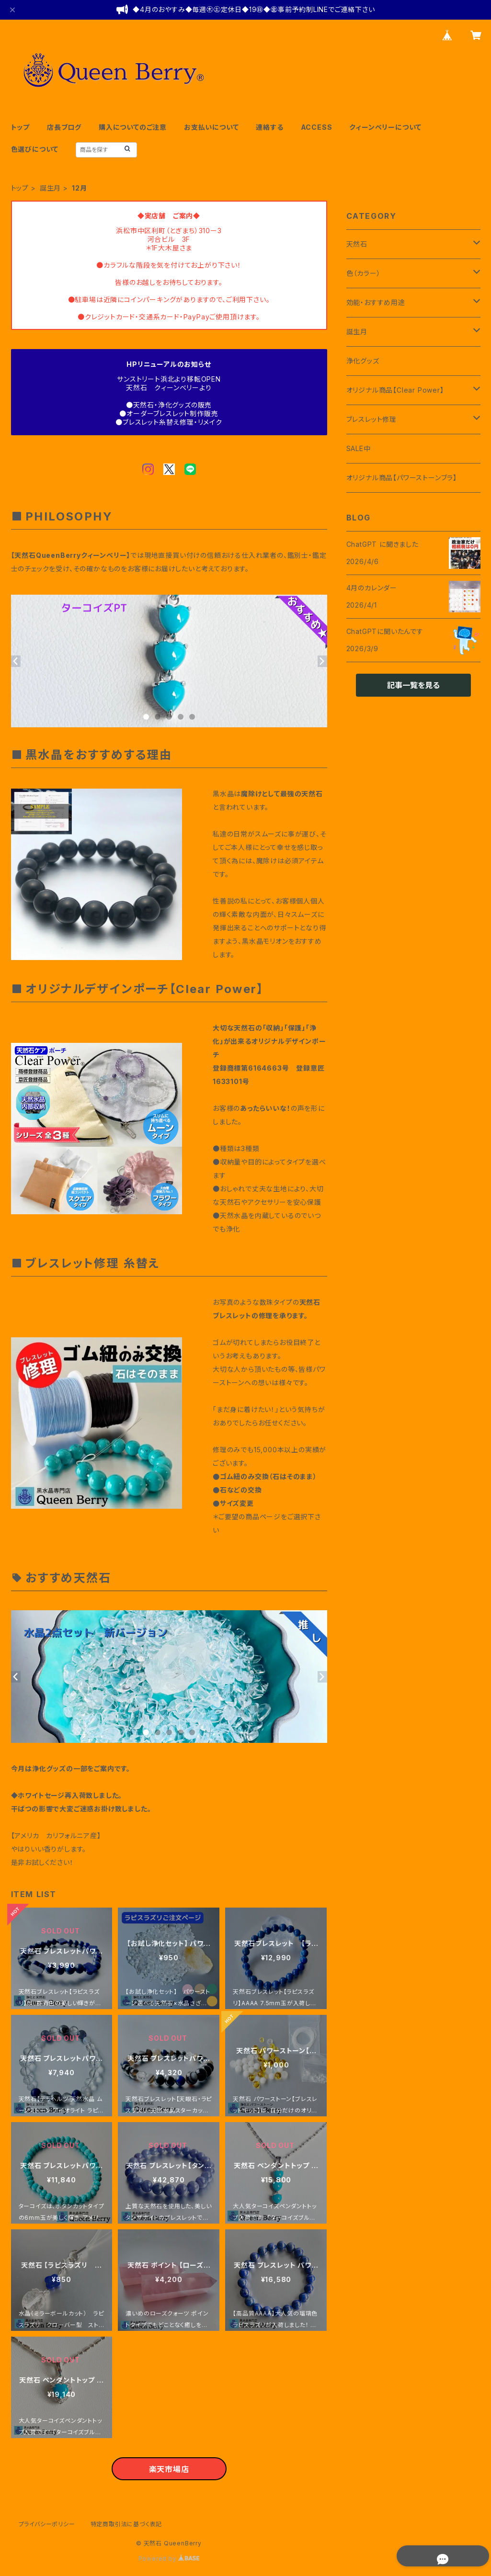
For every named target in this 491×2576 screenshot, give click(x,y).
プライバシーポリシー (47, 2524)
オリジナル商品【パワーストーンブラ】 (401, 478)
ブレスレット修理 (371, 419)
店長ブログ (64, 127)
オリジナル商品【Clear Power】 (395, 390)
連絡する (269, 127)
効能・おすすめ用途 (375, 302)
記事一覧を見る (413, 685)
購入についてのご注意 (133, 127)
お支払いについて (211, 127)
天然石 (356, 244)
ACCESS (316, 127)
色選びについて (35, 149)
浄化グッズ (362, 361)
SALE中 (358, 448)
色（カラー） (363, 273)
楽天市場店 (169, 2469)
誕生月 (50, 188)
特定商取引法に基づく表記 (126, 2524)
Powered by (169, 2558)
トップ (20, 127)
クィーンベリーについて (385, 127)
